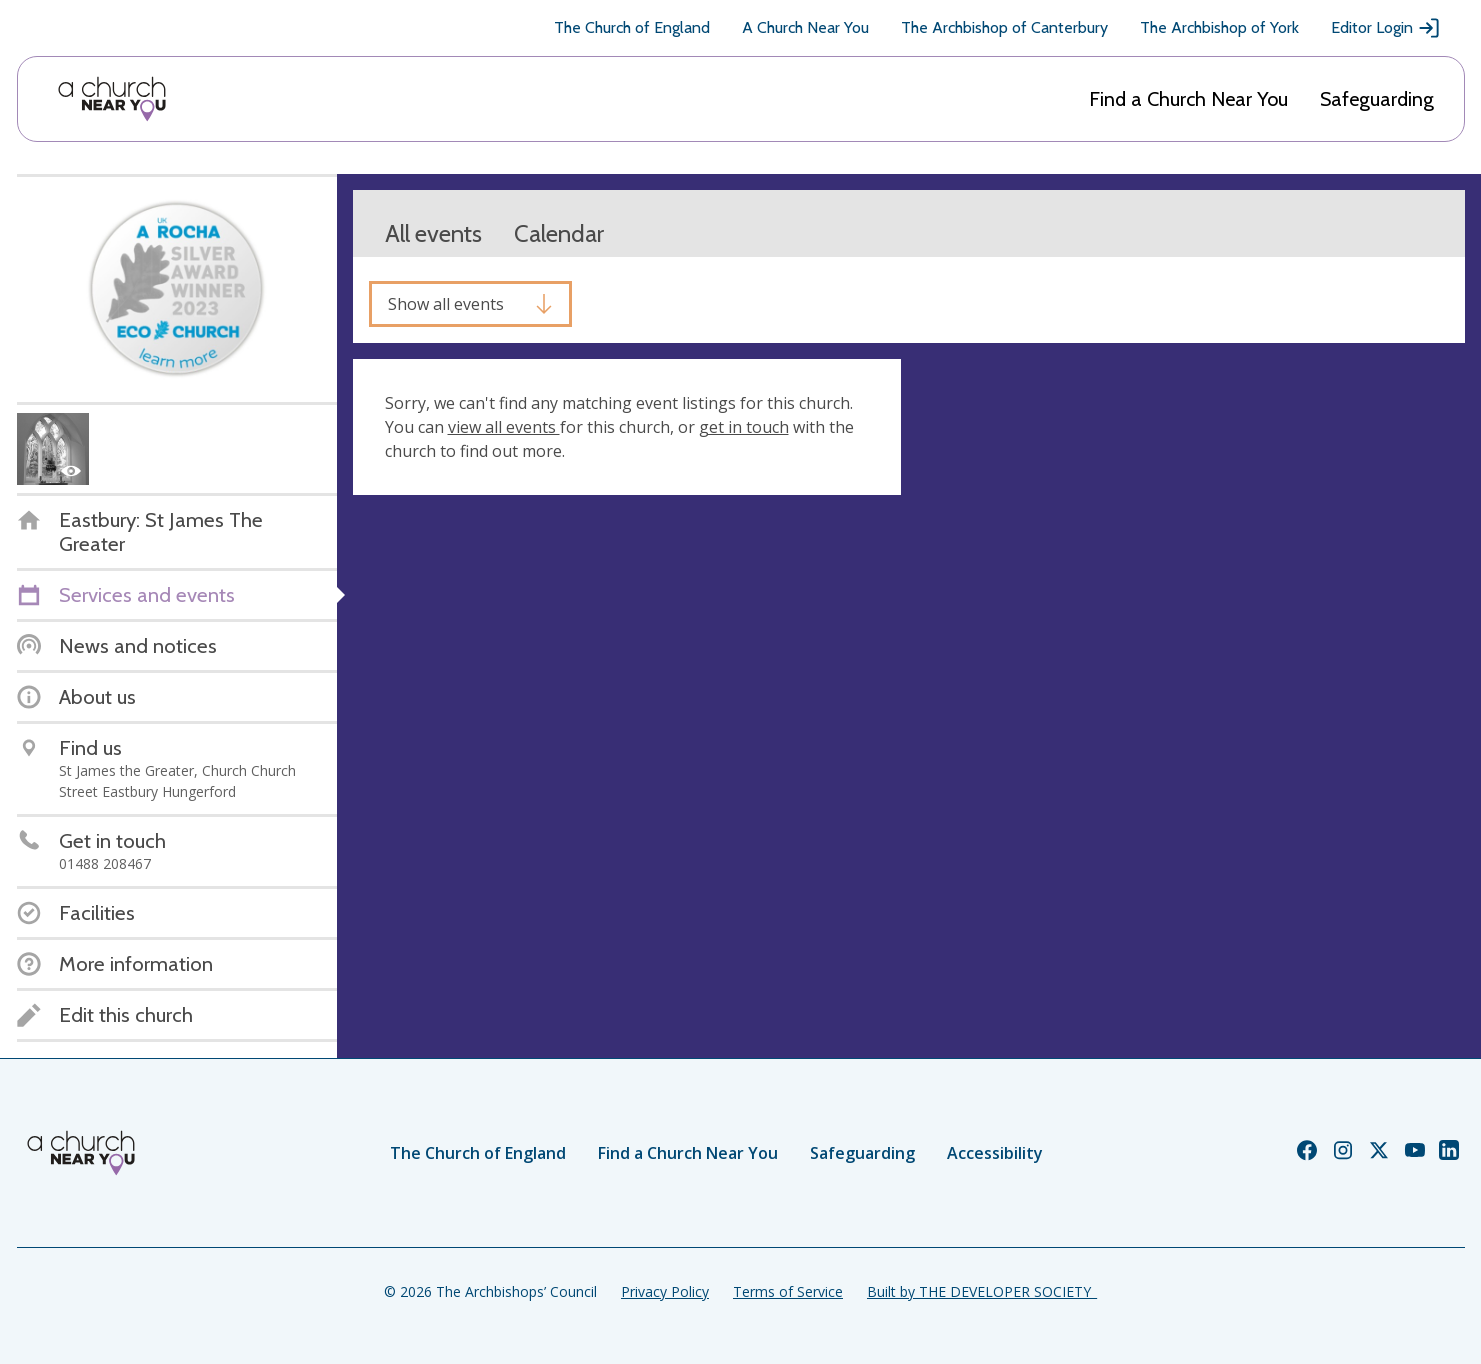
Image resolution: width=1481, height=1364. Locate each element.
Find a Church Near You (1188, 99)
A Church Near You (805, 27)
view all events (504, 427)
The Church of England (632, 27)
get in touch (744, 427)
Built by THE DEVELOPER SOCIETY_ (982, 1291)
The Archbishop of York (1219, 27)
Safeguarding (1377, 99)
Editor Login (1386, 28)
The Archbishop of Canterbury (1004, 27)
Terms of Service (788, 1291)
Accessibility (995, 1153)
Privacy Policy (665, 1291)
